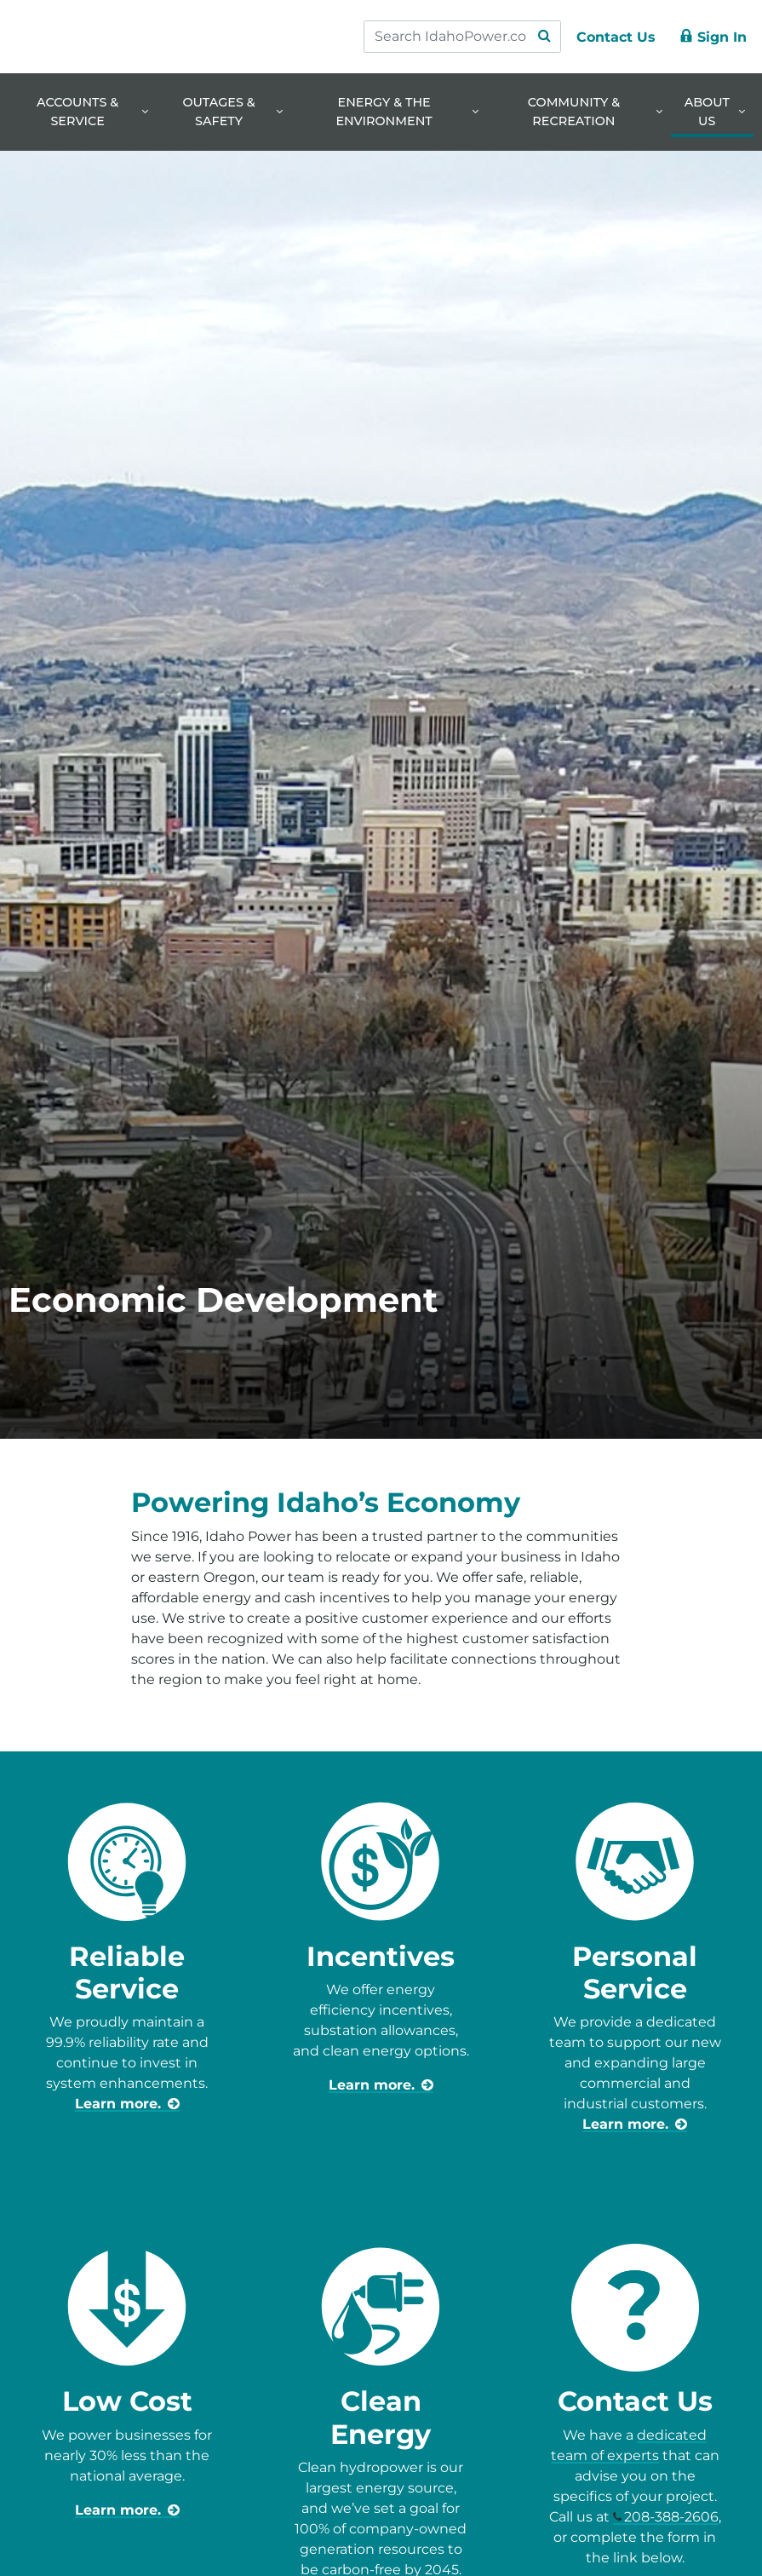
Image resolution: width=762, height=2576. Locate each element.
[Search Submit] (544, 36)
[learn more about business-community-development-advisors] (634, 2124)
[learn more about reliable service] (127, 2104)
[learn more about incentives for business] (381, 2085)
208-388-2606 (671, 2517)
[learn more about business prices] (127, 2510)
